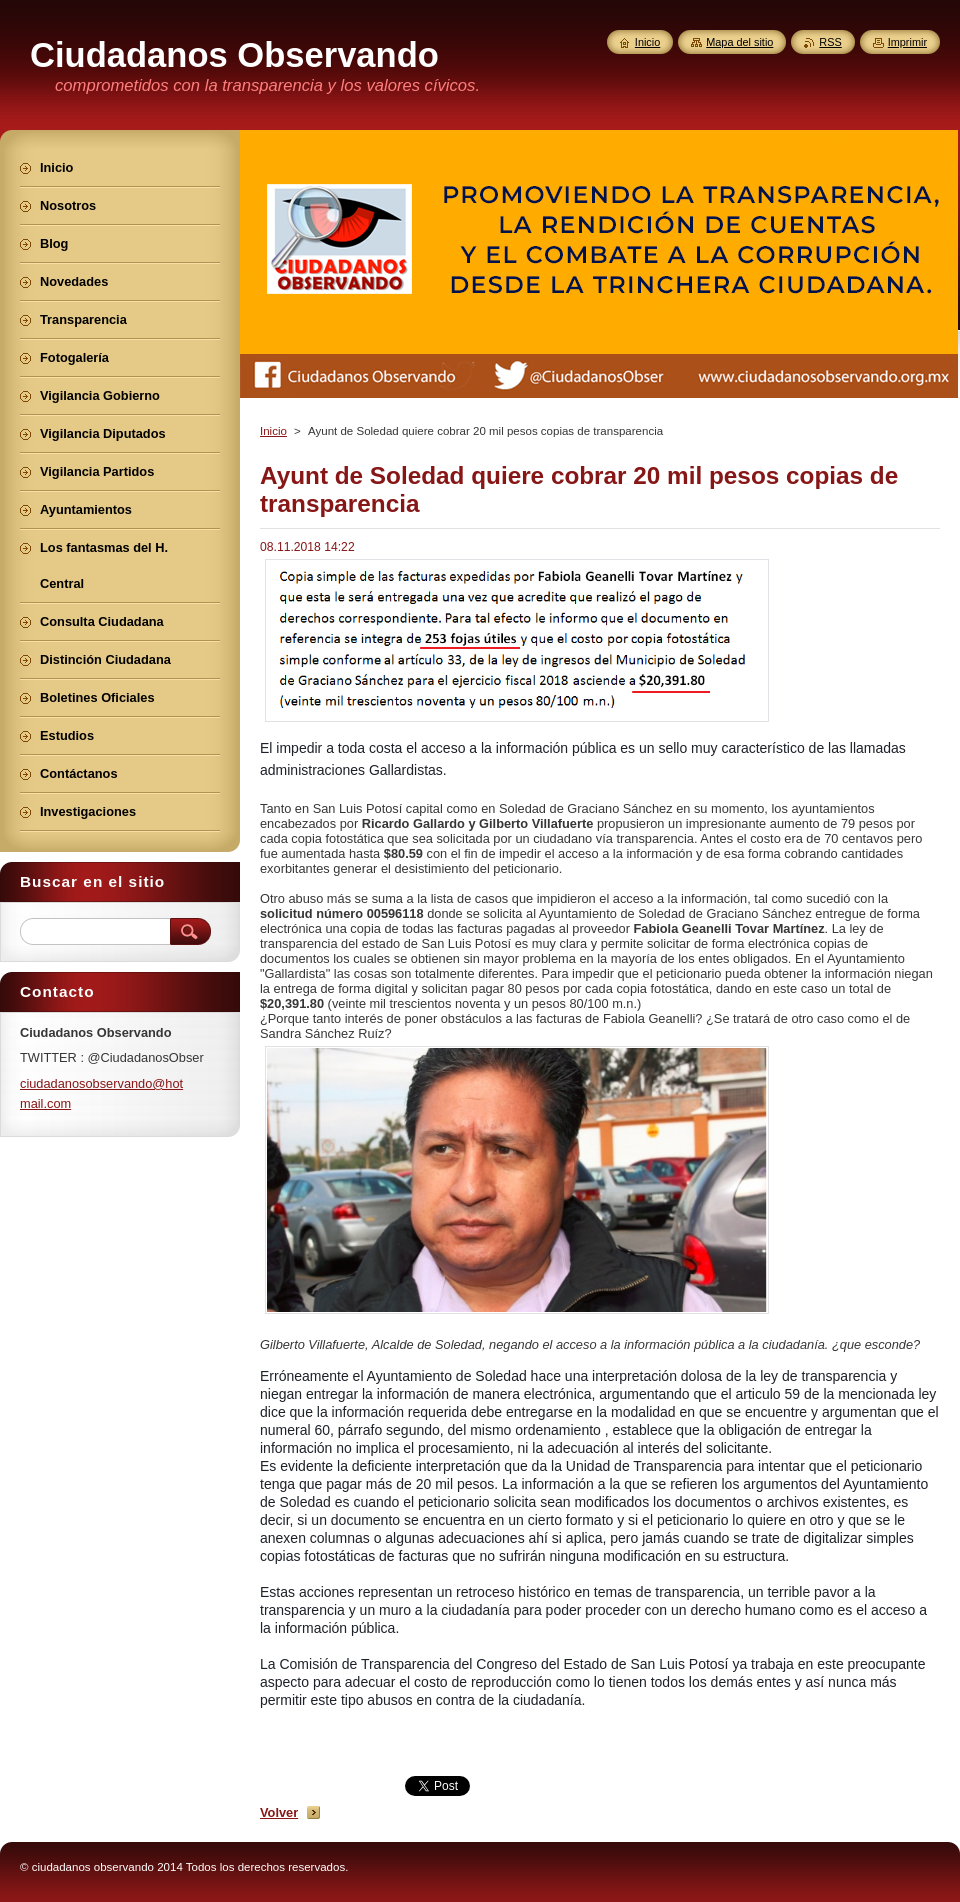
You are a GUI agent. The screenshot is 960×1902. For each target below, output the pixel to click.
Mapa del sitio (739, 42)
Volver (279, 1812)
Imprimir (907, 42)
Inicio (273, 431)
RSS (830, 42)
